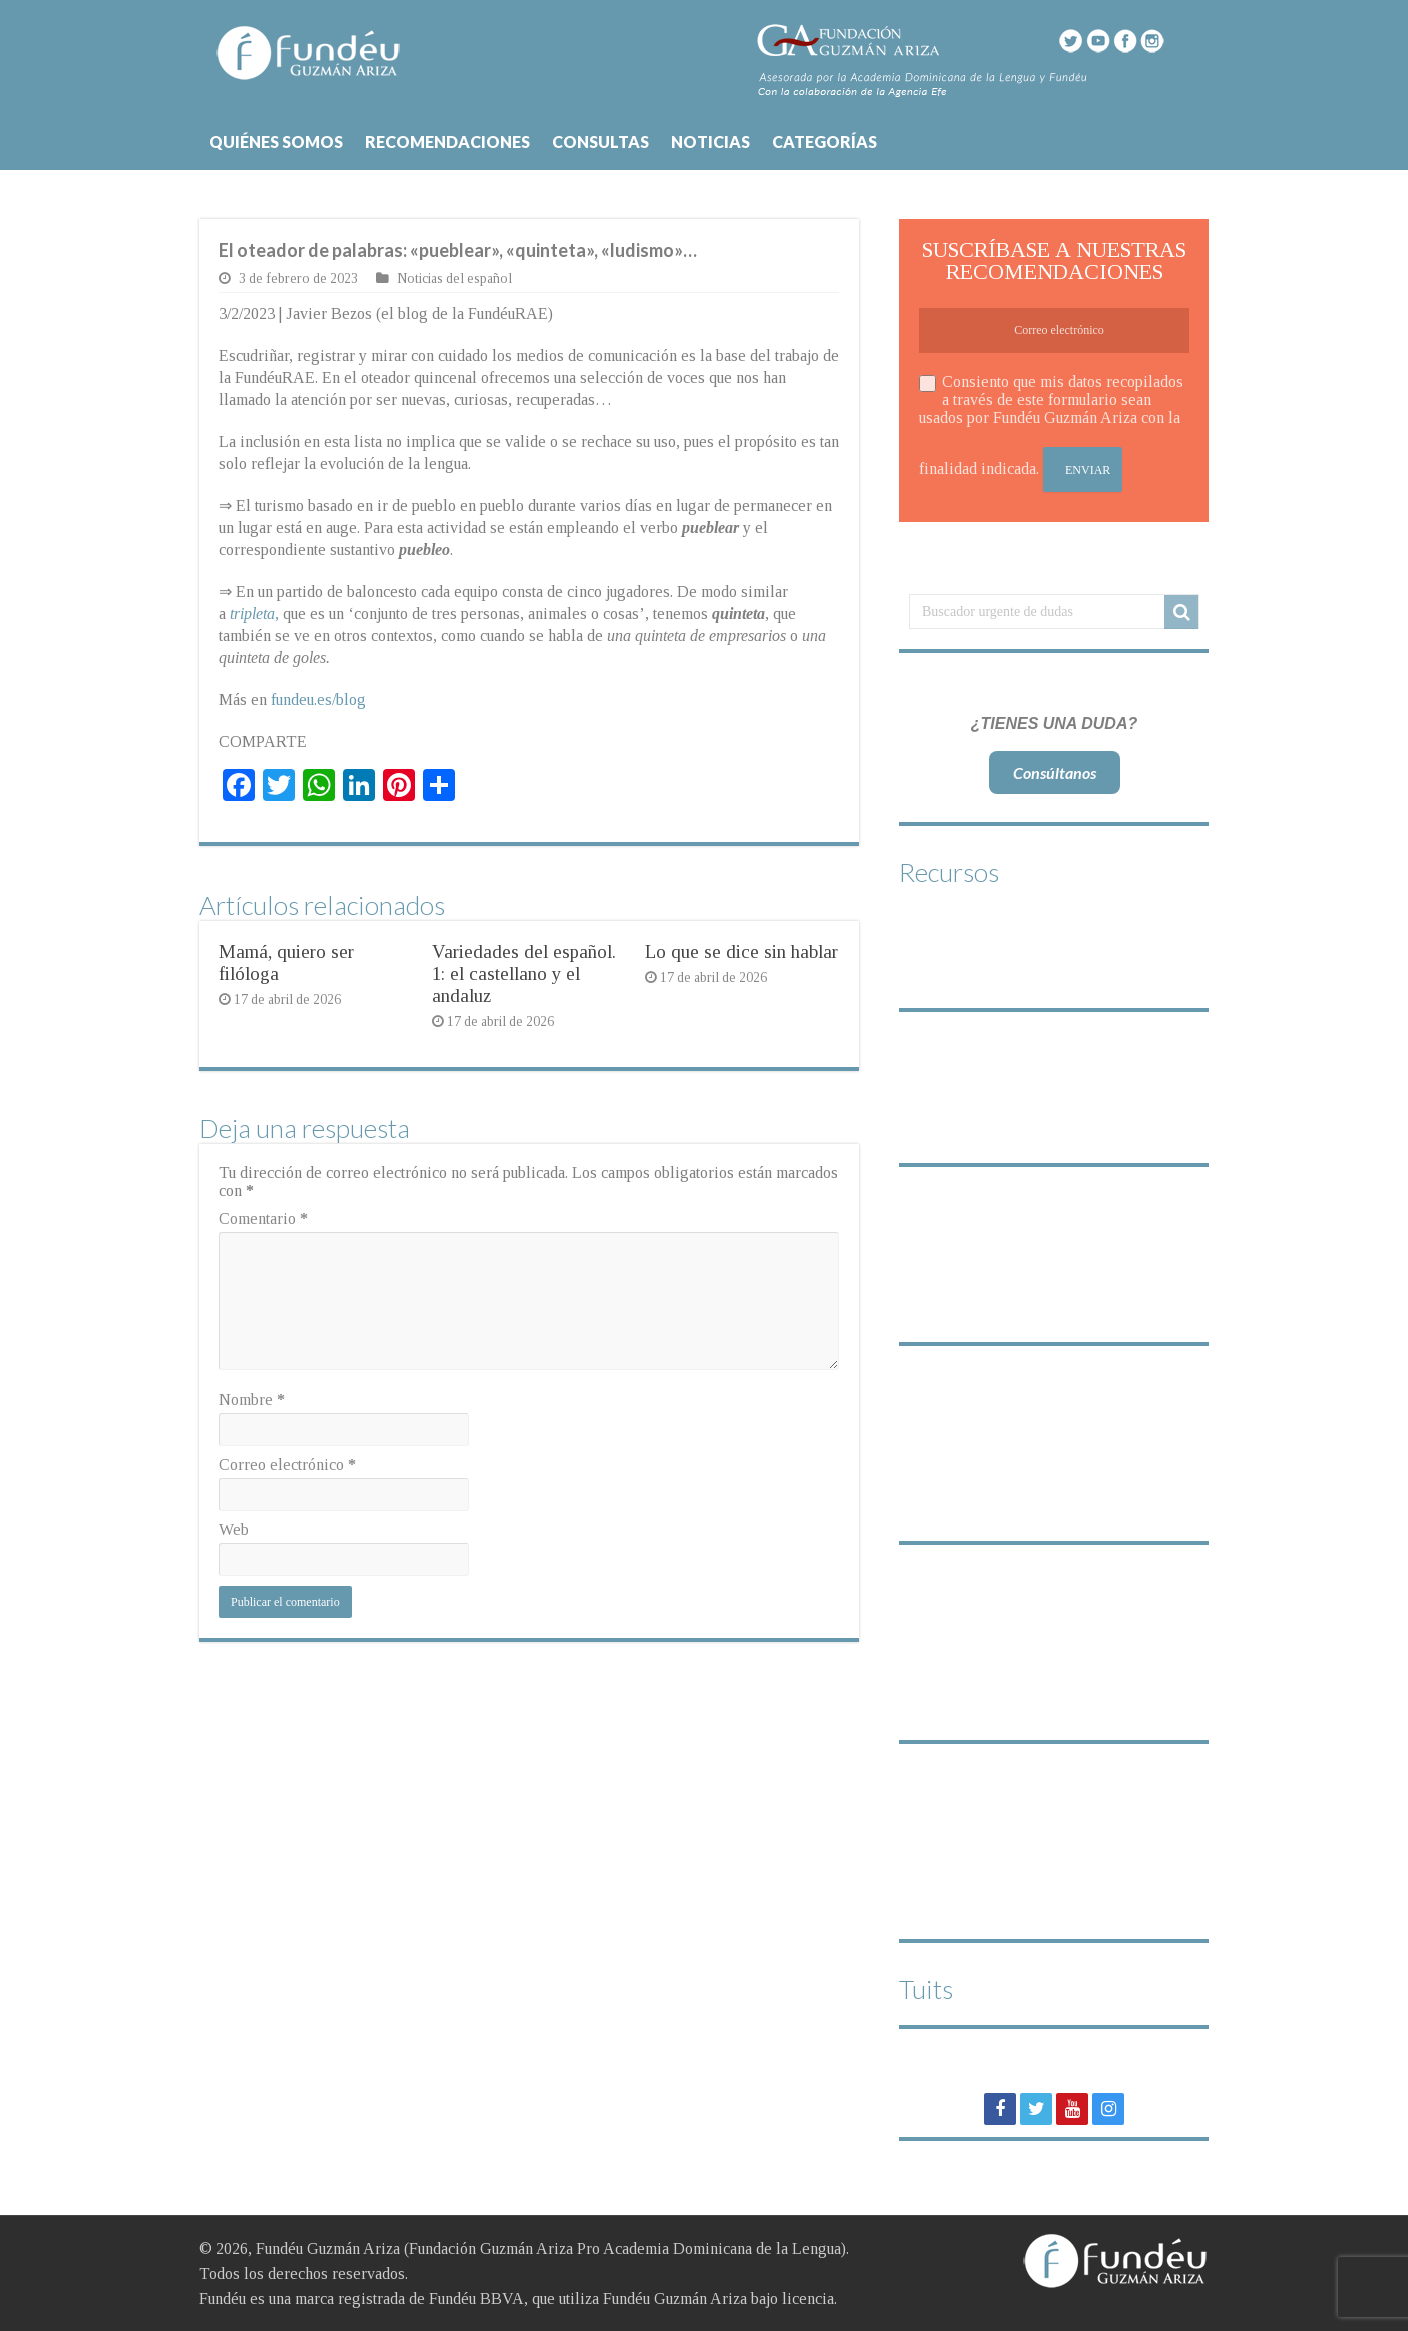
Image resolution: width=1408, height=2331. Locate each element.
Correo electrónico (287, 1464)
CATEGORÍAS (824, 141)
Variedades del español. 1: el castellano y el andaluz (524, 973)
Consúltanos (1054, 772)
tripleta (252, 613)
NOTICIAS (710, 141)
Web (234, 1529)
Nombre (252, 1399)
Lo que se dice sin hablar (741, 951)
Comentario (263, 1218)
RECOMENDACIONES (447, 141)
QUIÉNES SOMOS (276, 141)
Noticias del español (454, 278)
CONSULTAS (600, 141)
